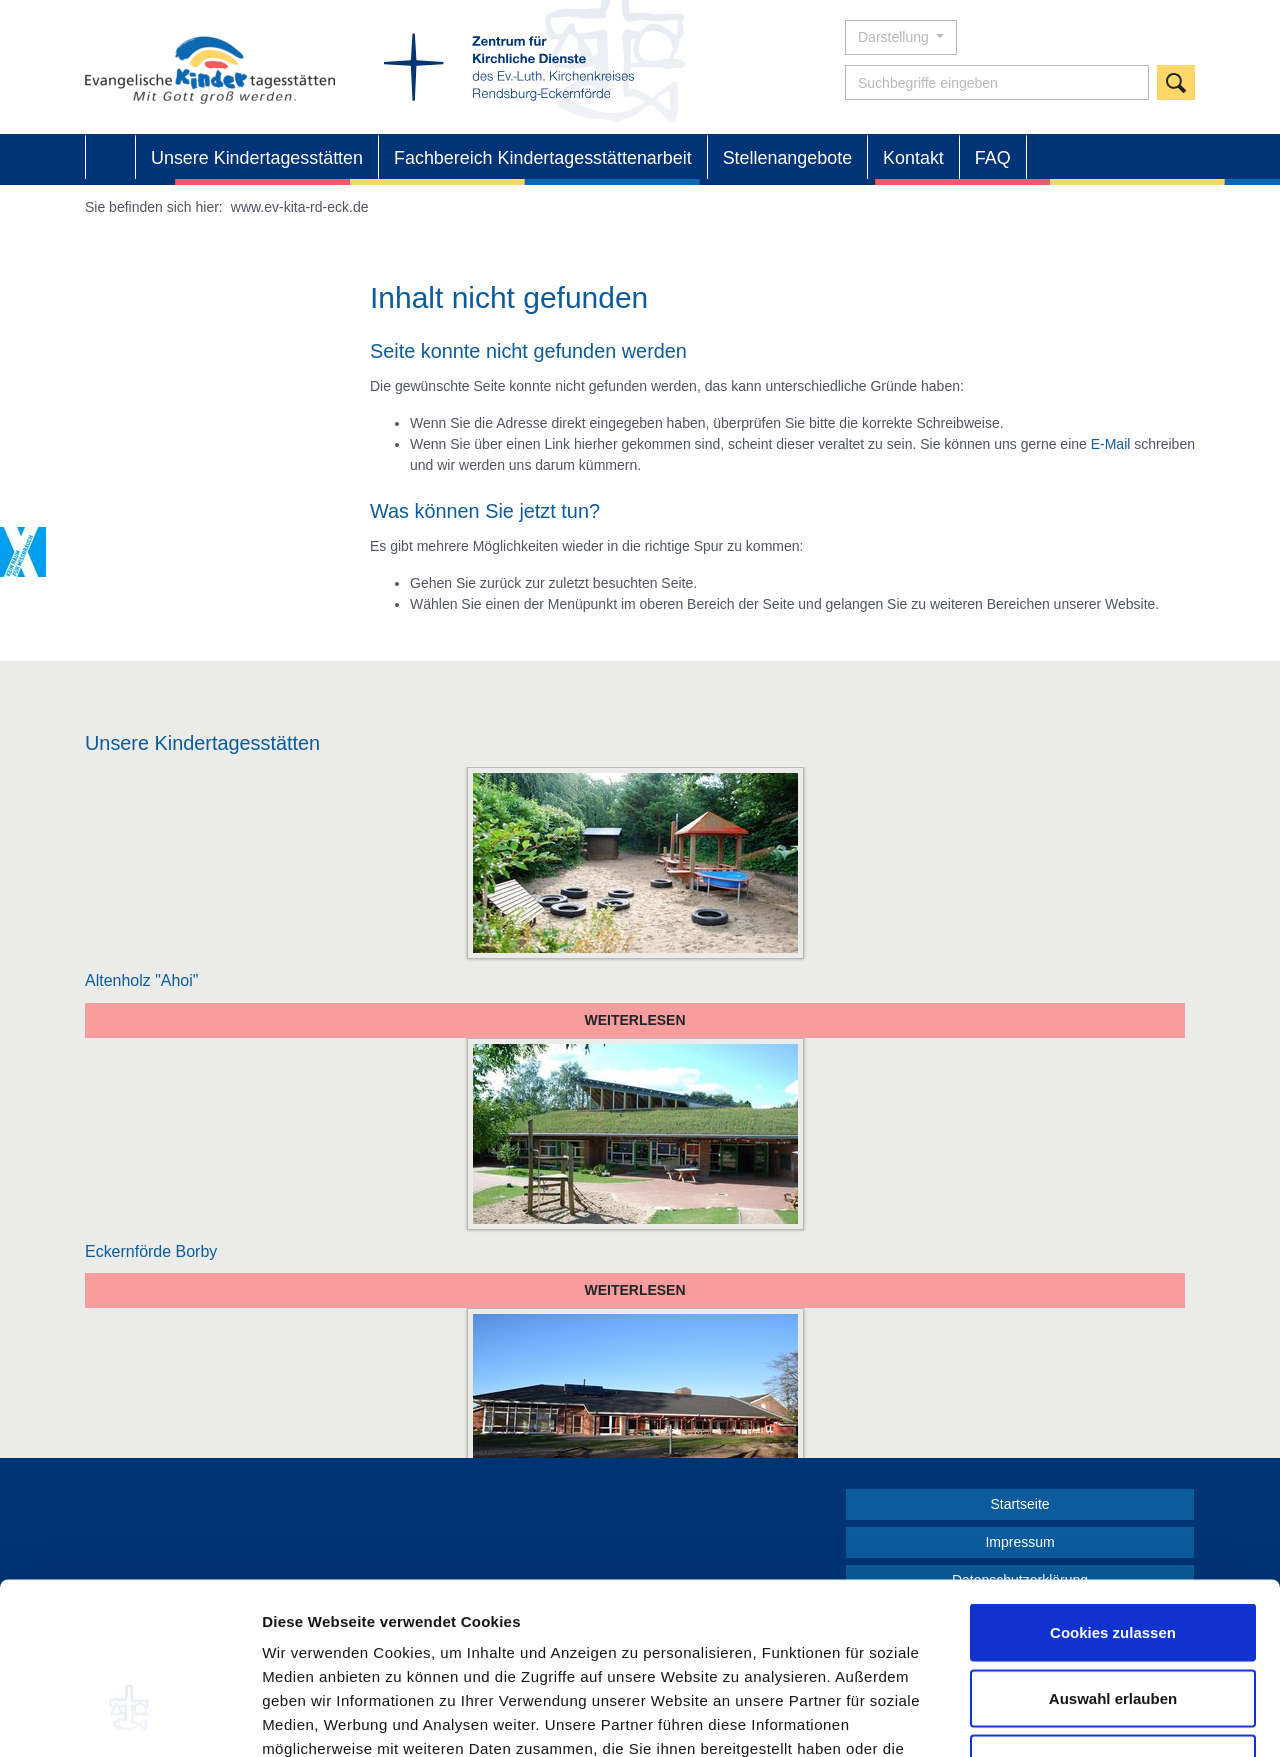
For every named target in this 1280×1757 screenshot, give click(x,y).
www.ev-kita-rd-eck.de (300, 207)
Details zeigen (1063, 1717)
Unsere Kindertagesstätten (257, 158)
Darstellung (895, 37)
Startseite (110, 158)
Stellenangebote (787, 158)
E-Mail (1111, 444)
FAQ (993, 158)
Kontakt (913, 158)
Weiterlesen (634, 1020)
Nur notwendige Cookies (1113, 1625)
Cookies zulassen (1113, 1494)
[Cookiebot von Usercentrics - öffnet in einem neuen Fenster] (129, 1718)
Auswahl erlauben (1113, 1560)
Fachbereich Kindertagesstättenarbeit (543, 158)
